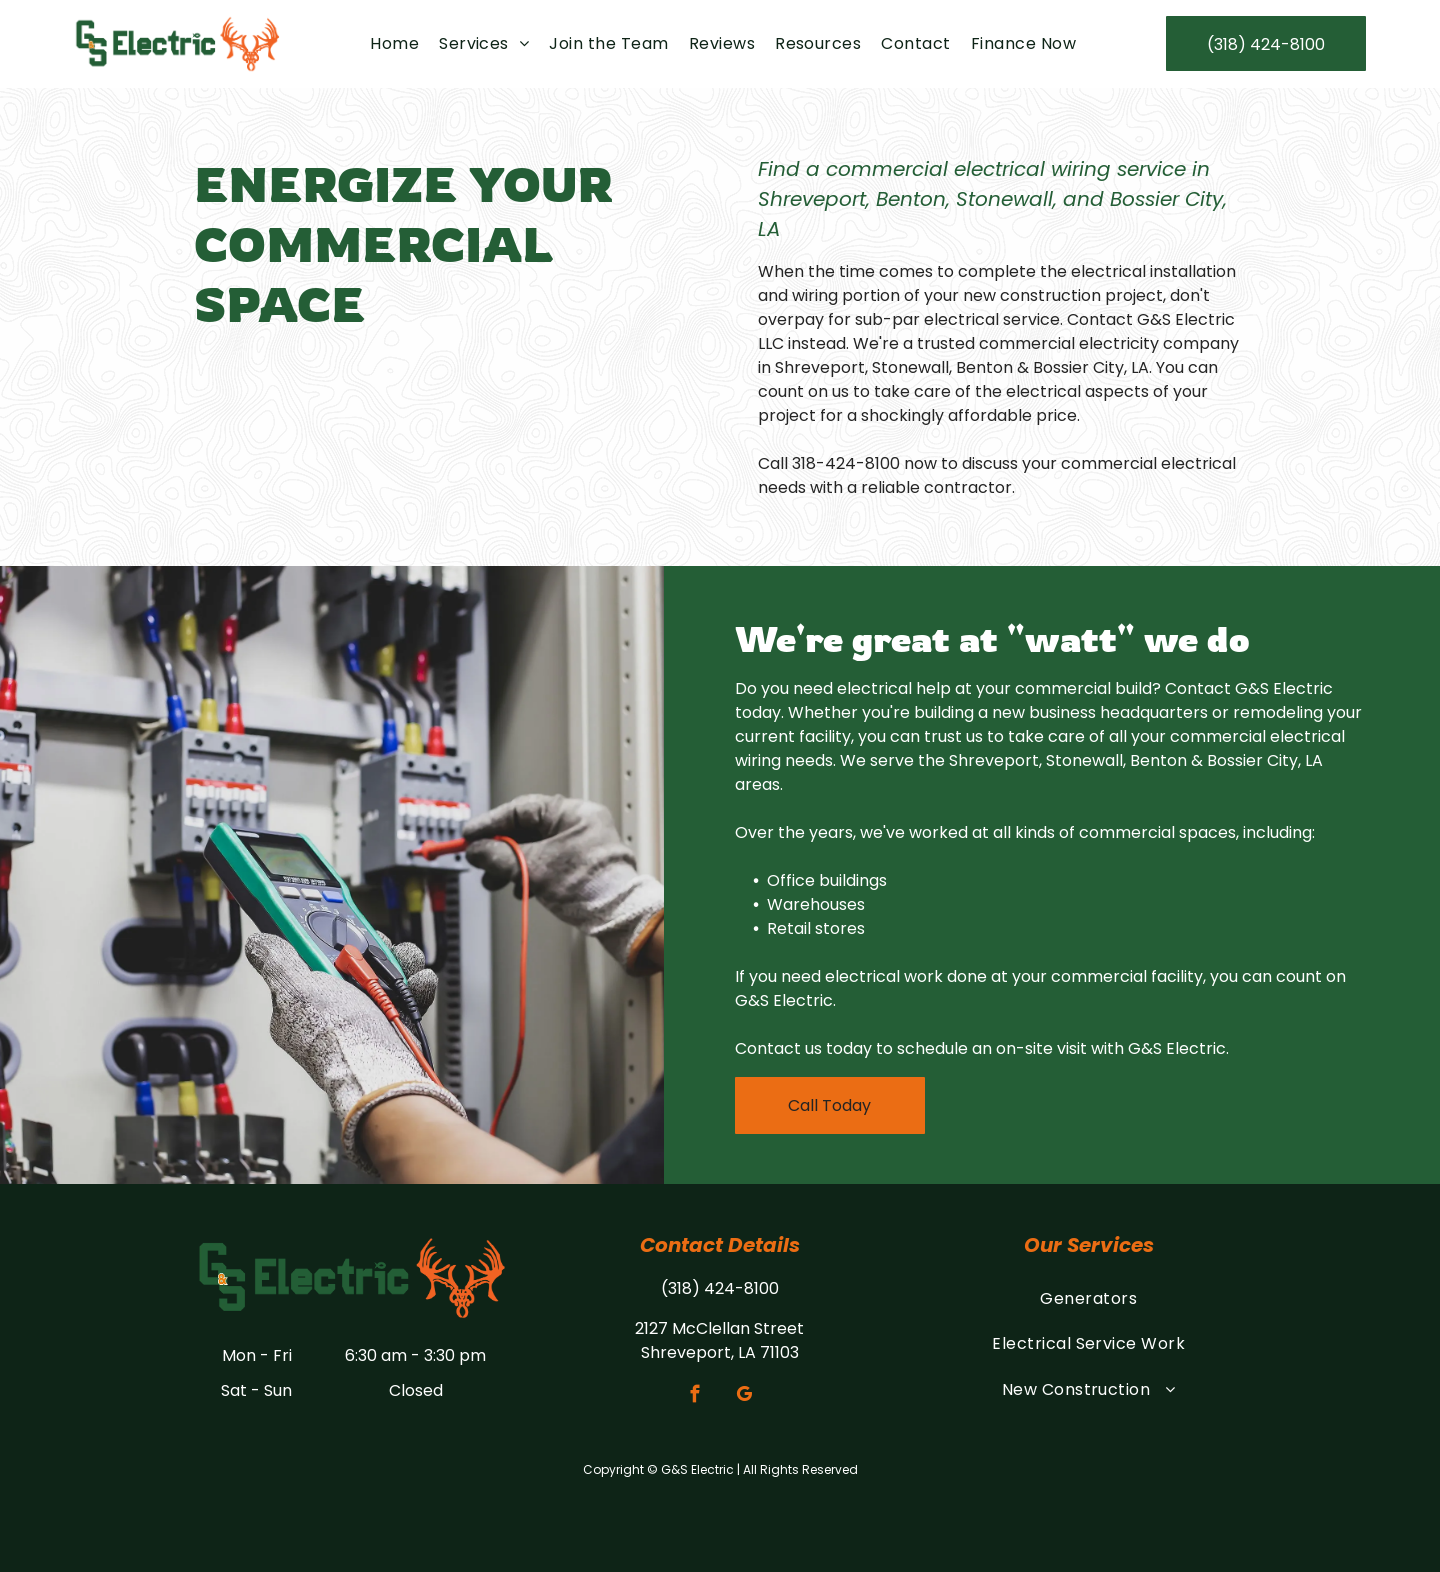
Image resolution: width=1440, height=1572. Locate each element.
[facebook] (695, 1397)
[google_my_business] (744, 1397)
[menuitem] (394, 43)
